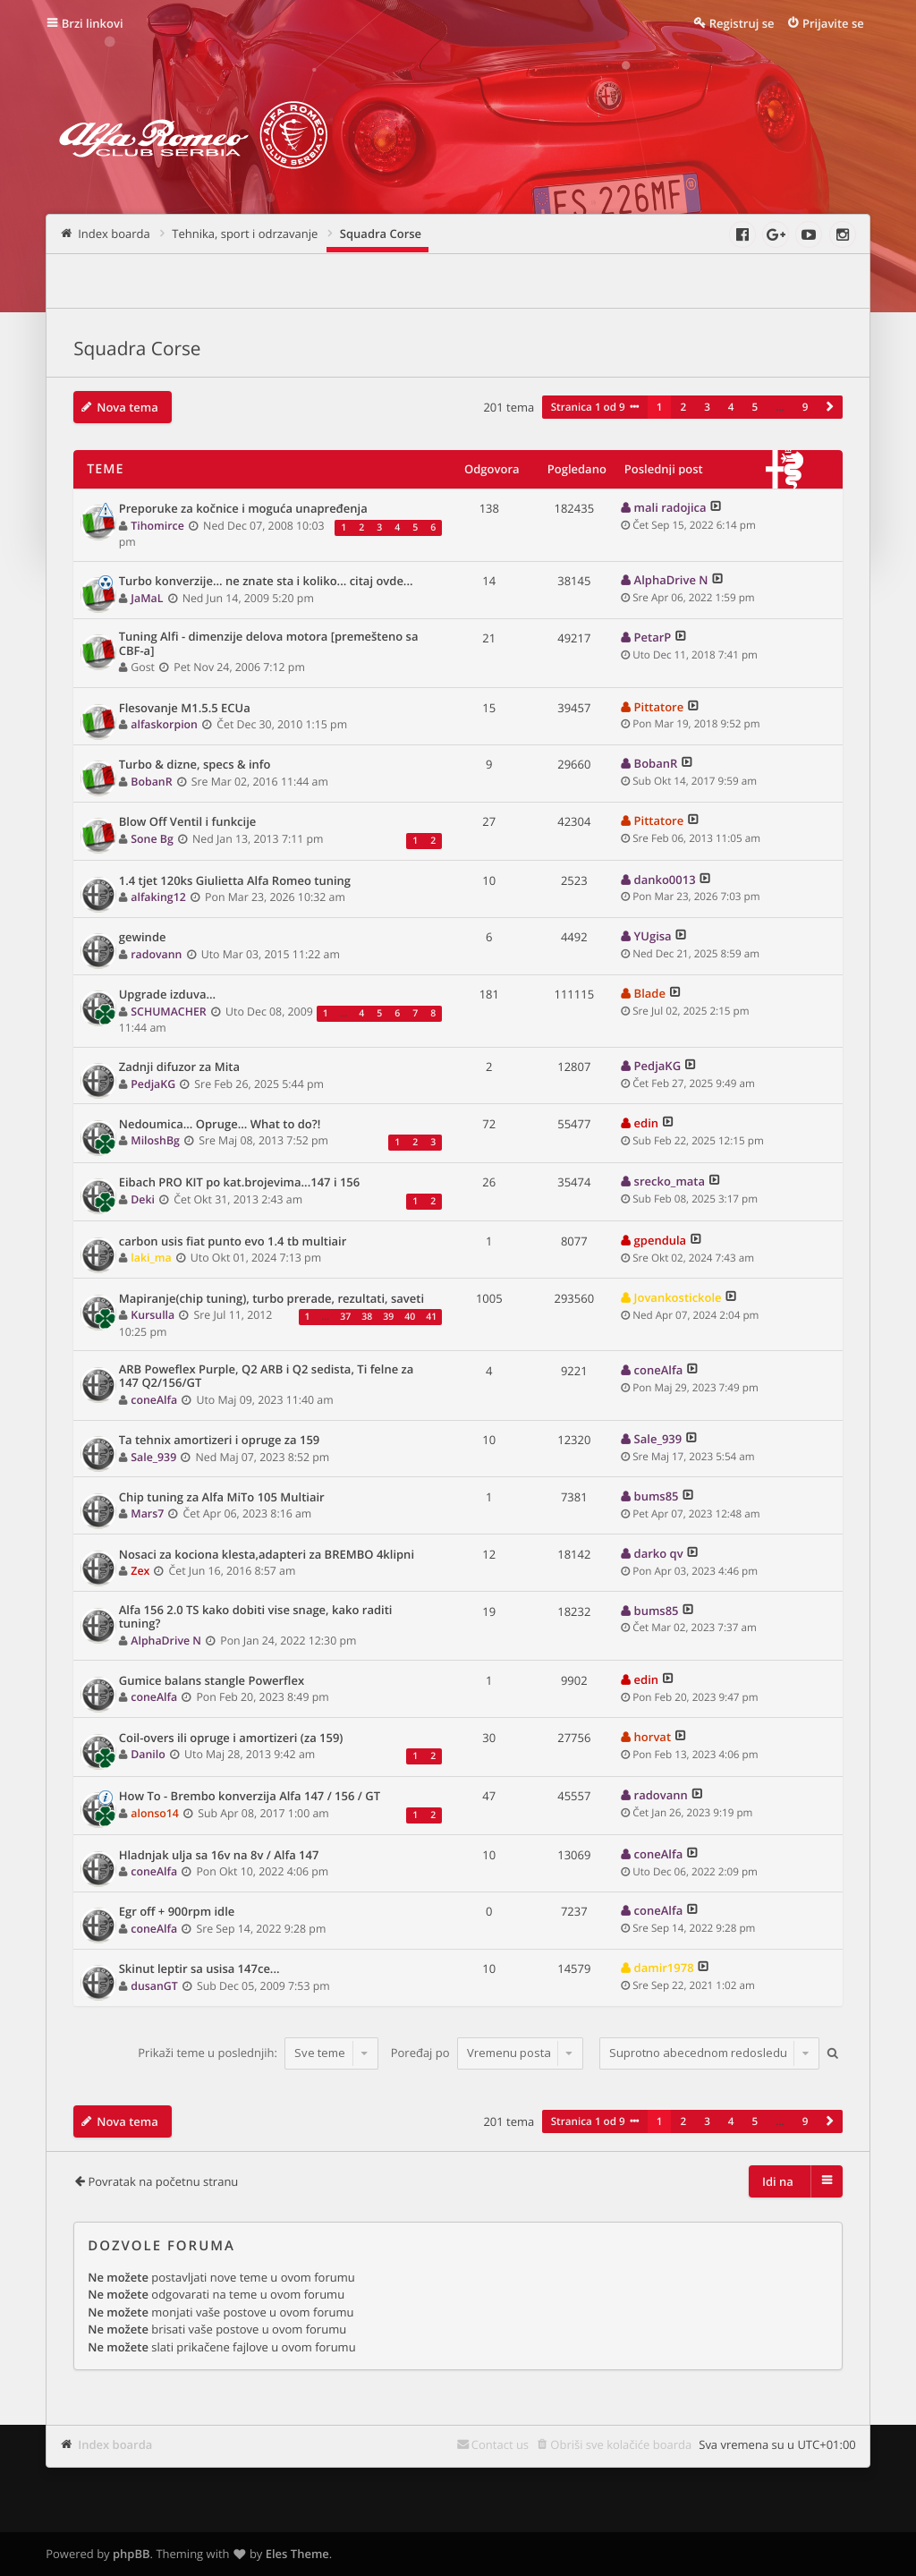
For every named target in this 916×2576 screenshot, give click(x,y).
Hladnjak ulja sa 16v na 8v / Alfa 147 (219, 1856)
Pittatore (659, 707)
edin (646, 1123)
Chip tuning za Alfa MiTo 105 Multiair (222, 1498)
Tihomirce (157, 525)
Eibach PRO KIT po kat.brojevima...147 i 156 (239, 1183)
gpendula (660, 1240)
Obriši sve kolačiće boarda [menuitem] (620, 2444)
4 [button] (731, 407)
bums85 (656, 1496)
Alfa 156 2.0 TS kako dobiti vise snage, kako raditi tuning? (256, 1617)
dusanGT (154, 1986)
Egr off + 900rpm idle (177, 1912)
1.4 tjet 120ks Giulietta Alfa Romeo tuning (235, 881)
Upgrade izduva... (167, 995)
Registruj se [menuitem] (742, 23)
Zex (140, 1570)
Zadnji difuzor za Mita (179, 1067)
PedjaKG (153, 1084)
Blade (650, 993)
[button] (829, 407)
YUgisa (653, 936)
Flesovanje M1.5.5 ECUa (184, 708)
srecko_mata (669, 1181)
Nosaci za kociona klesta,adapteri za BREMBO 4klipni (266, 1555)
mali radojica (670, 507)
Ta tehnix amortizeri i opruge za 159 (219, 1440)
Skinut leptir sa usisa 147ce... (199, 1969)
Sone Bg (152, 838)
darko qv (658, 1553)
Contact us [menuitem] (500, 2444)
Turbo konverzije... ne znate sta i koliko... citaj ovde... (266, 581)
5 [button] (755, 407)
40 (409, 1317)
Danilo (148, 1754)
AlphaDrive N (671, 580)
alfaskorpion (164, 724)
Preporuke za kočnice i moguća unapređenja (243, 509)
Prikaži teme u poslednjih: (258, 2053)
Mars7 (147, 1513)
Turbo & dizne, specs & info (195, 765)
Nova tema (127, 407)
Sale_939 (153, 1457)
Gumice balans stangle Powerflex (211, 1681)
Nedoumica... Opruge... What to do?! (220, 1125)
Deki (143, 1199)
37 (345, 1317)
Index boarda (115, 2444)
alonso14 (155, 1813)
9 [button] (805, 407)
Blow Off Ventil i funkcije (188, 822)
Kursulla (152, 1314)
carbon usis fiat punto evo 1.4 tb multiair (233, 1242)
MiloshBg (155, 1140)
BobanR (151, 781)
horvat (652, 1737)
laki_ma (151, 1257)
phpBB (131, 2554)
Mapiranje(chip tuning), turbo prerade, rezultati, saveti (271, 1299)
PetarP (653, 637)
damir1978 (664, 1968)
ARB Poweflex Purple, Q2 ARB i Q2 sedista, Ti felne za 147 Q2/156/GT (266, 1376)
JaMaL (147, 598)
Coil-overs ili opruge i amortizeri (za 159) (231, 1738)
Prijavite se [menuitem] (833, 23)
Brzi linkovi (92, 23)
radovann (156, 954)
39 (388, 1317)
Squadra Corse (136, 348)
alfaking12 (158, 897)
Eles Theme (297, 2554)
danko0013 (665, 879)
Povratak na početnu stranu (163, 2181)
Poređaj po (487, 2053)
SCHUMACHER (168, 1011)
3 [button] (707, 407)
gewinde (142, 938)
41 (431, 1317)
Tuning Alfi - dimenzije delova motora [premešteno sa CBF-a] (269, 644)
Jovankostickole (678, 1297)
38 (366, 1317)
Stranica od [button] (588, 407)
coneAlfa (154, 1399)
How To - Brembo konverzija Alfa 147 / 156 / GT (249, 1797)
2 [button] (683, 407)
